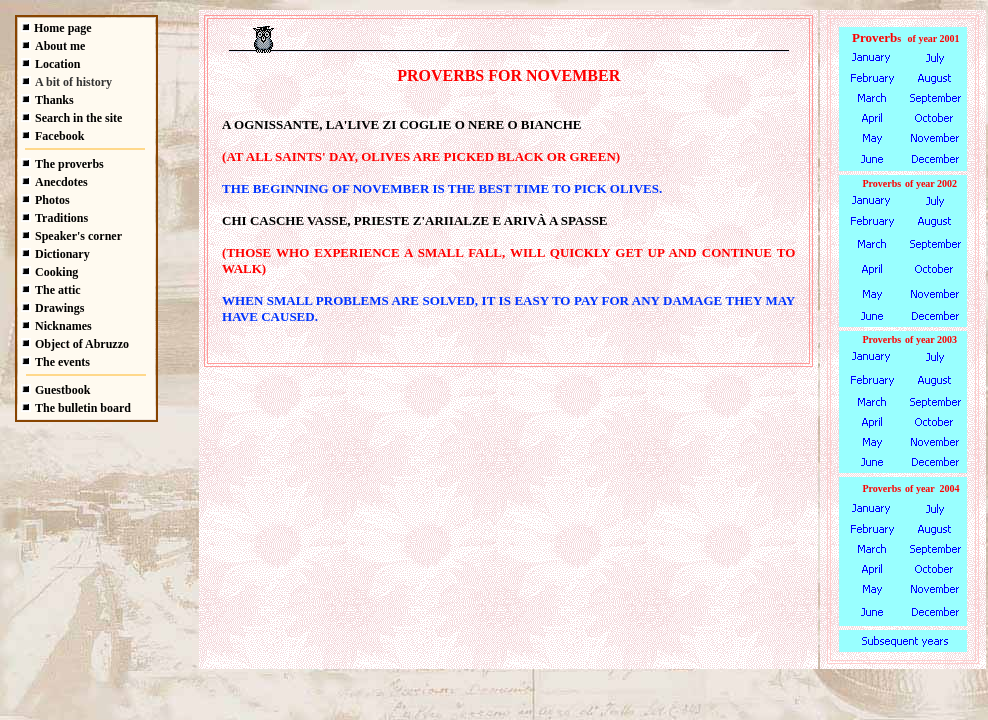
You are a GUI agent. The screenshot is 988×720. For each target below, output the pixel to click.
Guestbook (62, 390)
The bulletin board (83, 408)
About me (60, 46)
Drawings (59, 308)
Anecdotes (61, 182)
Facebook (59, 136)
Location (57, 64)
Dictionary (62, 254)
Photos (52, 200)
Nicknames (63, 326)
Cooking (56, 272)
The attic (58, 290)
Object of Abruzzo (82, 344)
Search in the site (78, 118)
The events (62, 362)
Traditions (61, 218)
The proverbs (69, 164)
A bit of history (73, 82)
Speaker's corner (78, 236)
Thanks (54, 100)
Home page (63, 28)
